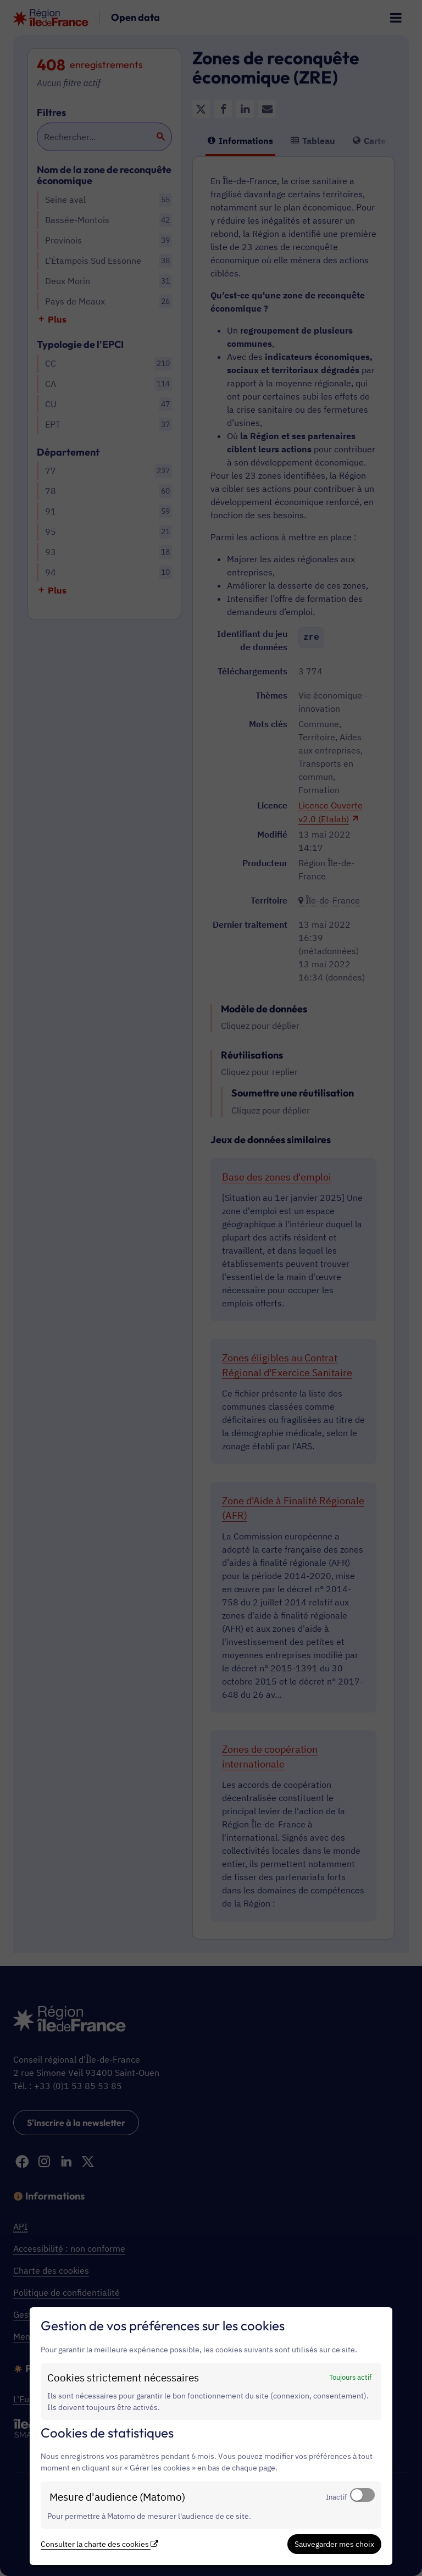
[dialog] (211, 2436)
